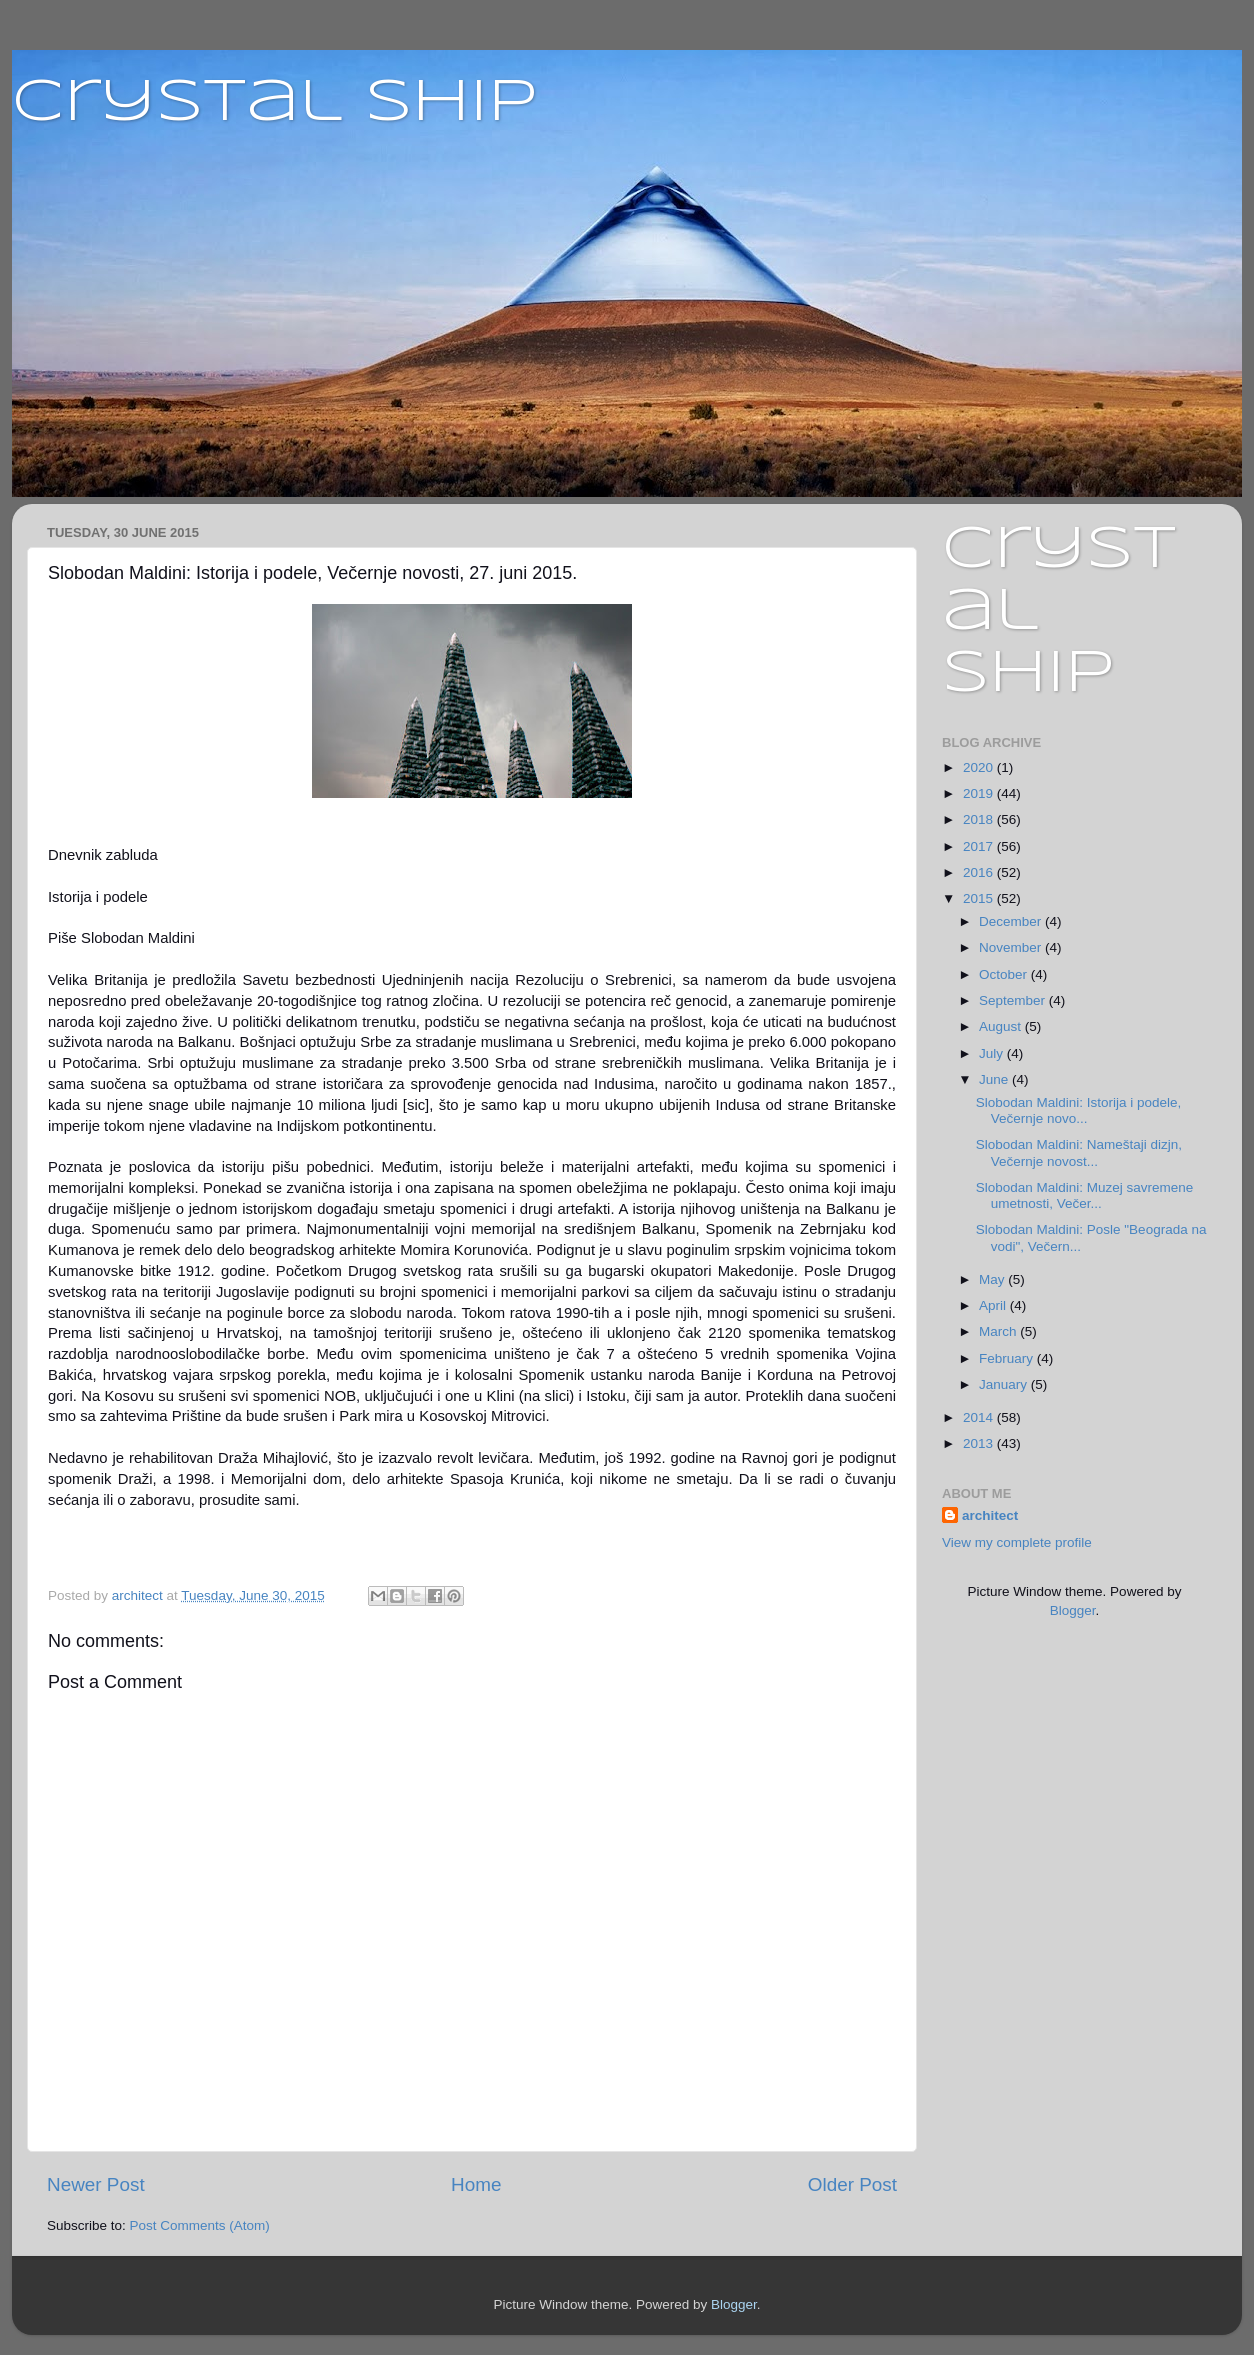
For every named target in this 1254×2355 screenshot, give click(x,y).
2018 (980, 819)
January (1005, 1384)
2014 (980, 1417)
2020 (980, 767)
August (1002, 1026)
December (1012, 921)
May (993, 1279)
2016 (980, 872)
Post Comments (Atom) (200, 2225)
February (1008, 1358)
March (999, 1331)
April (994, 1305)
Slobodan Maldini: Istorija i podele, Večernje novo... (1079, 1110)
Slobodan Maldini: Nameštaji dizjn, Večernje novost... (1079, 1152)
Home (476, 2184)
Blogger (1073, 1610)
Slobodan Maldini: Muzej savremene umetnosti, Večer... (1085, 1195)
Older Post (852, 2184)
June (995, 1079)
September (1014, 1000)
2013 (980, 1443)
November (1012, 947)
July (993, 1053)
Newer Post (96, 2184)
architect (990, 1515)
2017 (980, 846)
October (1005, 974)
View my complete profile (1017, 1542)
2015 (980, 898)
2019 (980, 793)
